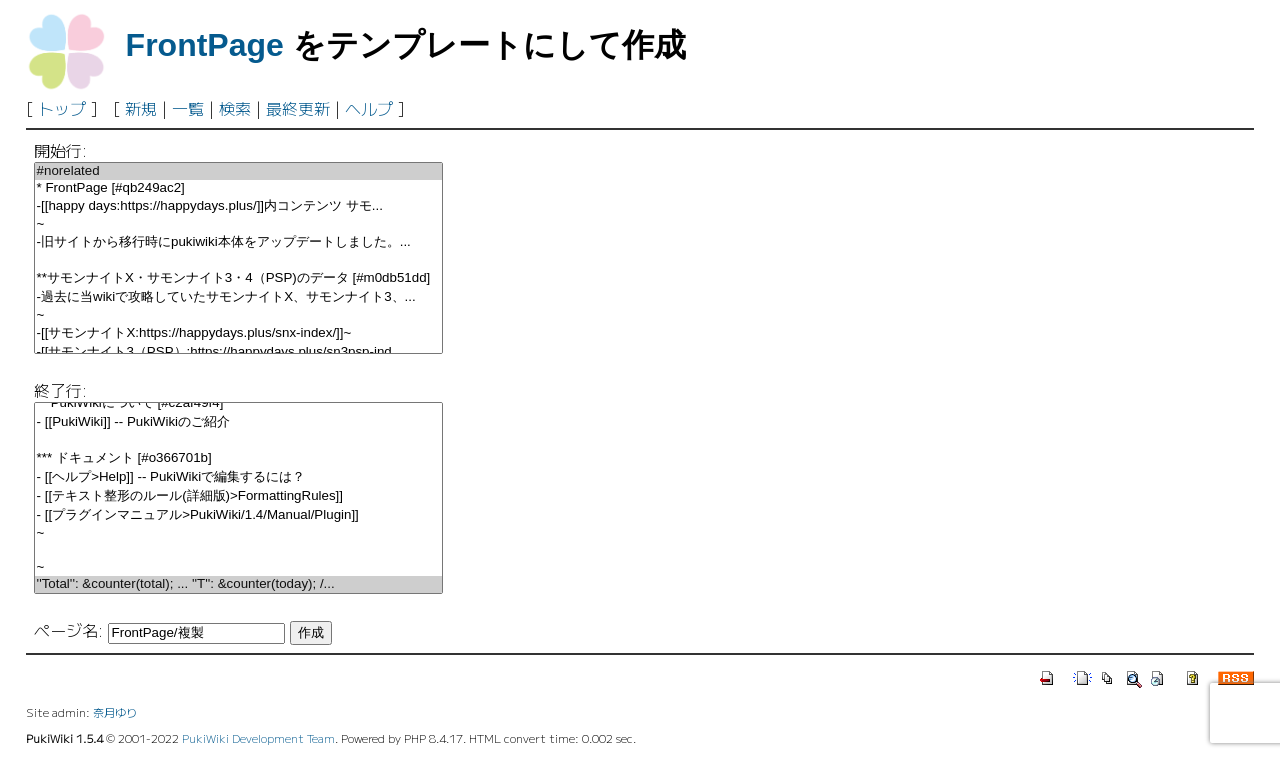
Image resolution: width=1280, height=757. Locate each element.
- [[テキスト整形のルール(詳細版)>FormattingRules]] (238, 496)
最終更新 (298, 108)
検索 (235, 108)
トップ (62, 108)
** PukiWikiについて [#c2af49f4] (238, 403)
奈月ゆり (115, 712)
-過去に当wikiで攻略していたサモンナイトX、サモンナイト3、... (238, 297)
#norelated (238, 171)
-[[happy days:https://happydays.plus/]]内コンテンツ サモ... (238, 206)
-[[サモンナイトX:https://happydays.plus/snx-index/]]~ (238, 333)
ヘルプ (369, 108)
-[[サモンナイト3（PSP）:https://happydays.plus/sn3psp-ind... (238, 352)
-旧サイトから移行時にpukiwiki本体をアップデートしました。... (238, 242)
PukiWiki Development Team (258, 738)
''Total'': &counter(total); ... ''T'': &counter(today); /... (238, 584)
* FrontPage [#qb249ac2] (238, 188)
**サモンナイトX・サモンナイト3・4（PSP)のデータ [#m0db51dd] (238, 278)
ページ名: (68, 630)
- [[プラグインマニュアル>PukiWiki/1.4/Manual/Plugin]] (238, 515)
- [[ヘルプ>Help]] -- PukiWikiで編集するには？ (238, 477)
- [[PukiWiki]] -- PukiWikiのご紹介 (238, 422)
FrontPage (205, 45)
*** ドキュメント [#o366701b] (238, 458)
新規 (141, 108)
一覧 (188, 108)
